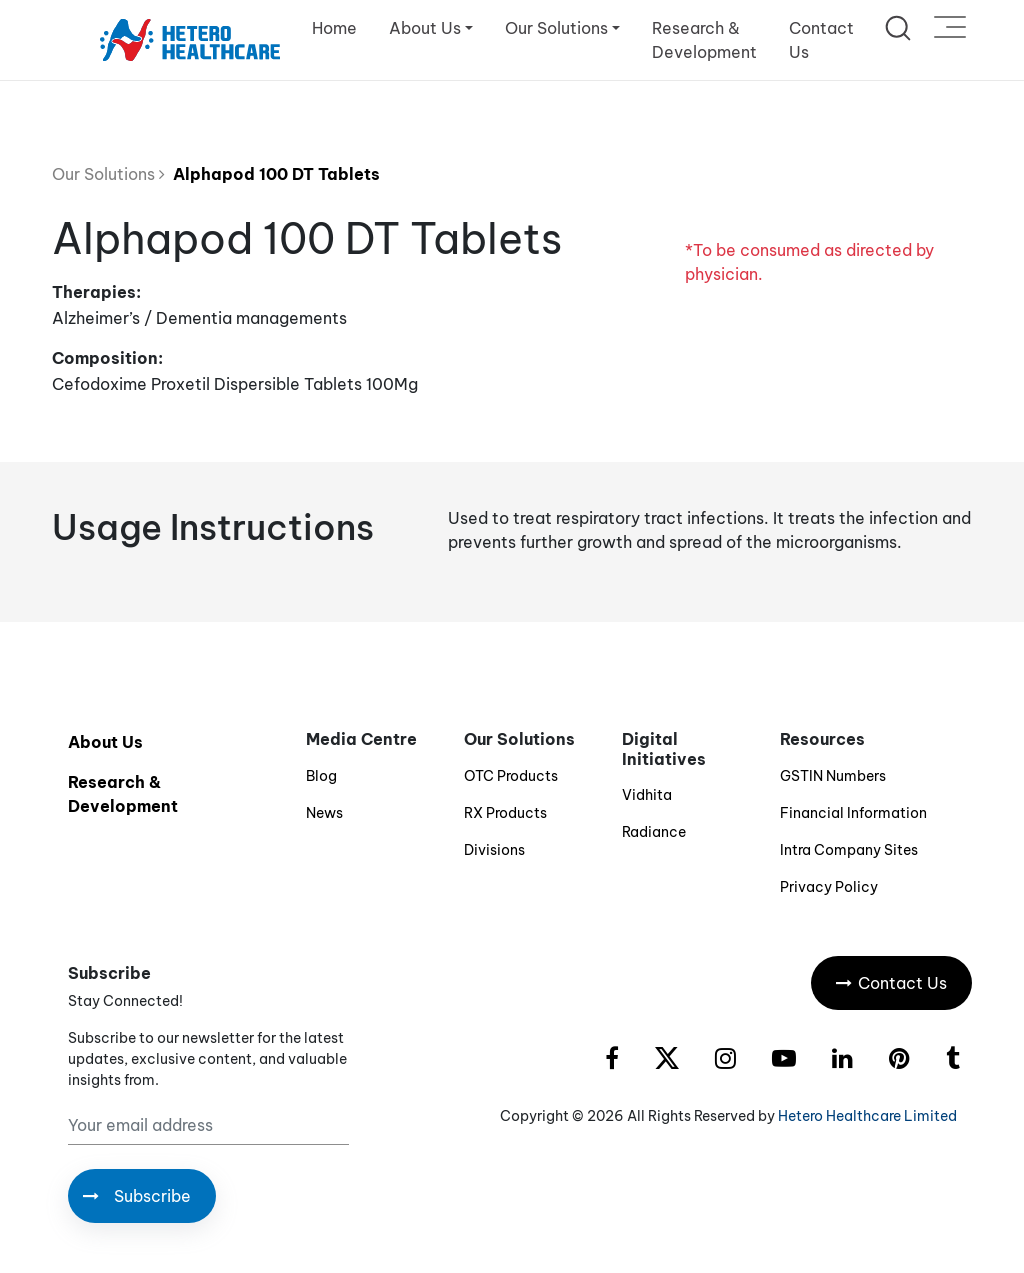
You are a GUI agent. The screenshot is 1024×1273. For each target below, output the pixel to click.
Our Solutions (108, 174)
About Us (105, 742)
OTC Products (511, 776)
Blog (321, 776)
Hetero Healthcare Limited (867, 1116)
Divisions (494, 850)
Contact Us (821, 40)
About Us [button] (425, 28)
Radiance (654, 832)
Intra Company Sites (849, 850)
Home (334, 28)
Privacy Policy (829, 887)
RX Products (505, 813)
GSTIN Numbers (833, 776)
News (324, 813)
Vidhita (647, 795)
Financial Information (853, 813)
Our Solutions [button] (556, 28)
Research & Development (704, 40)
